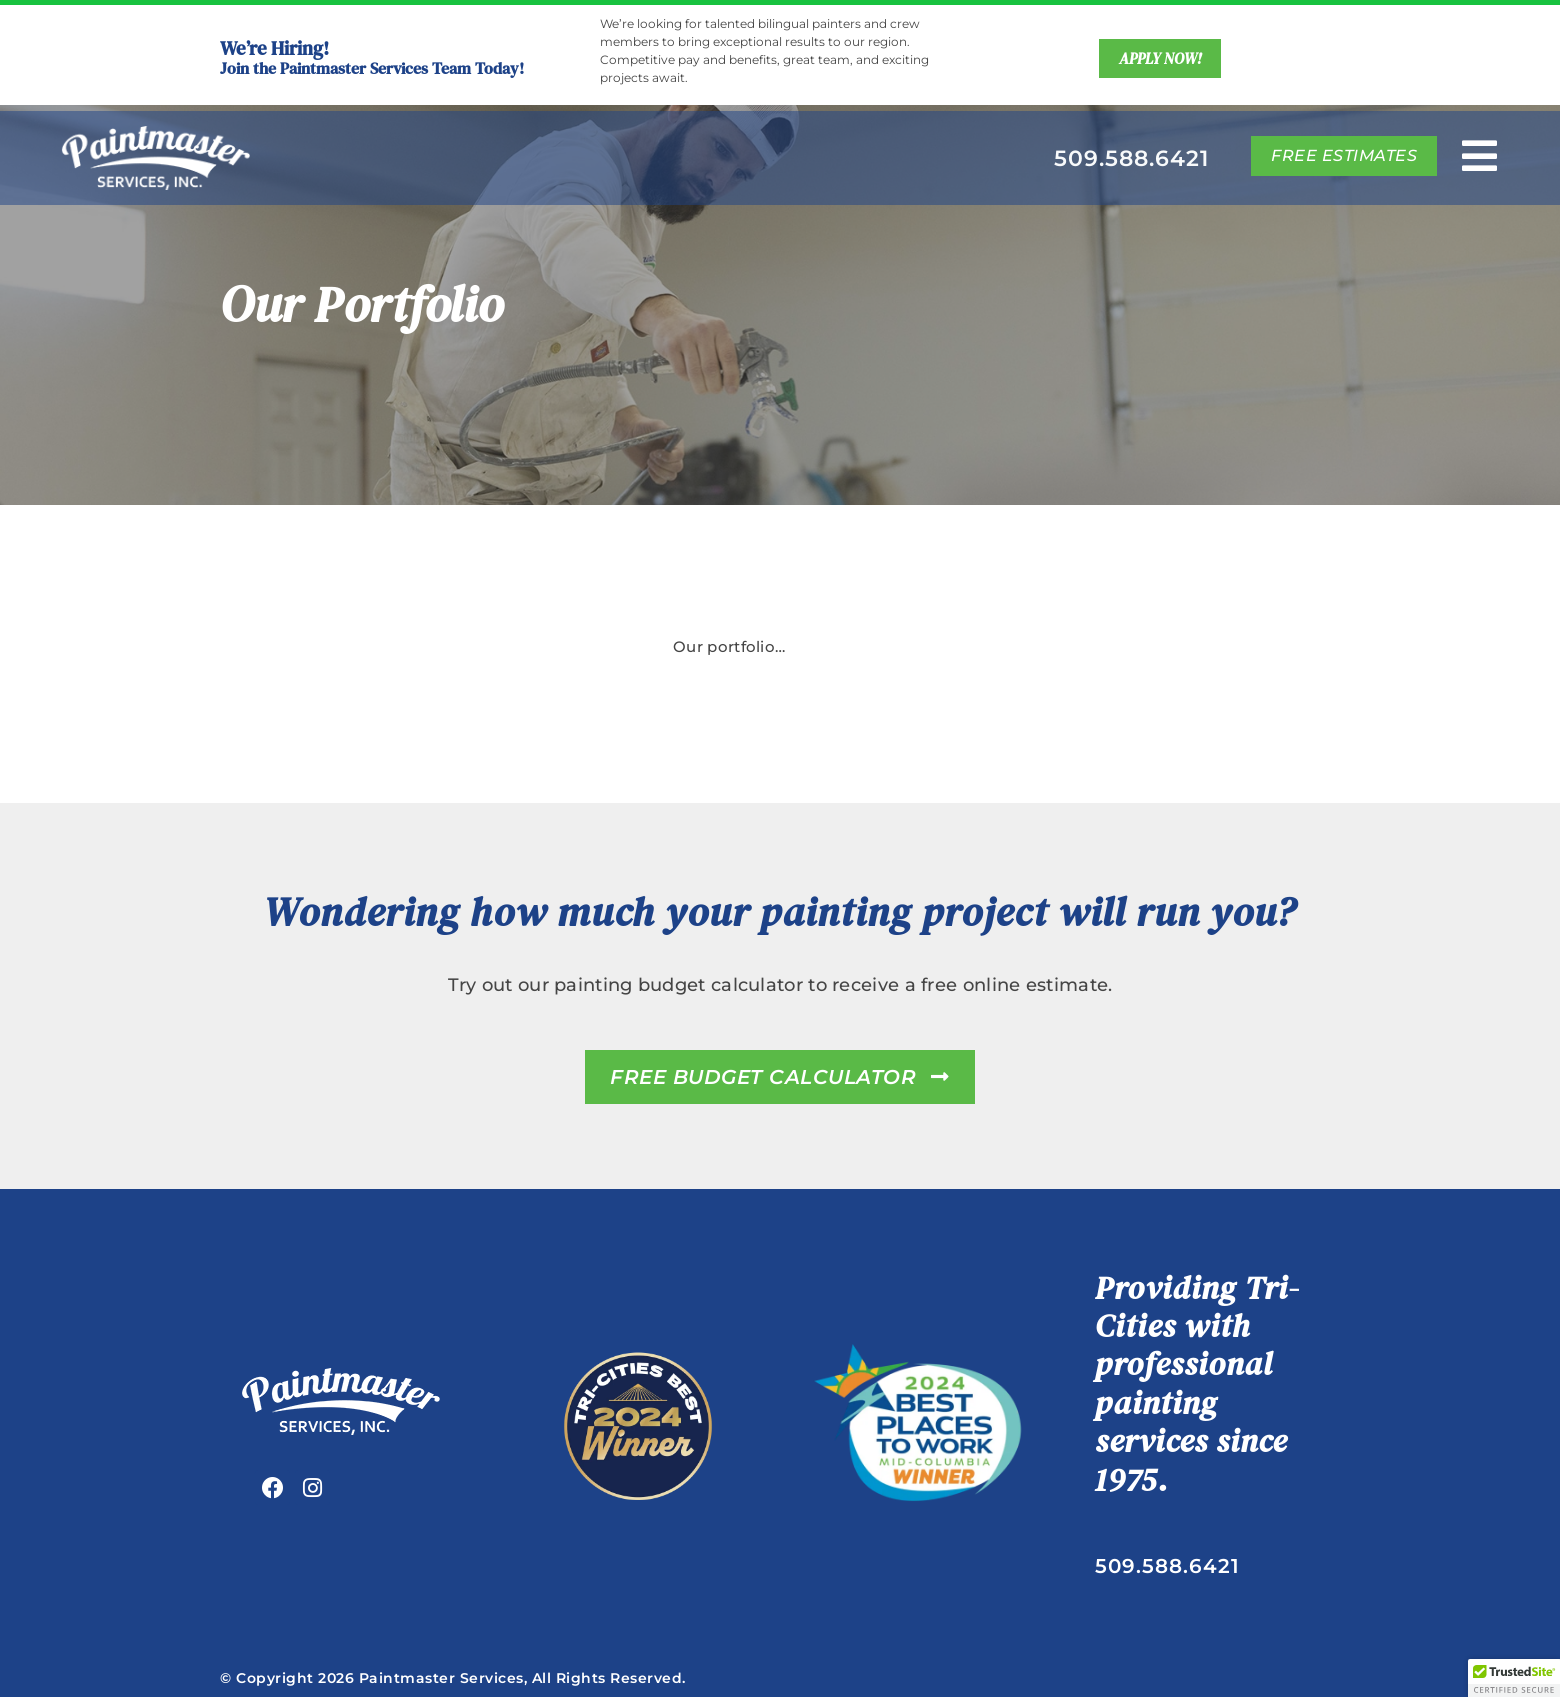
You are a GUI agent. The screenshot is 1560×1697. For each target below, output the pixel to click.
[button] (1514, 1678)
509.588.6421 (1131, 158)
